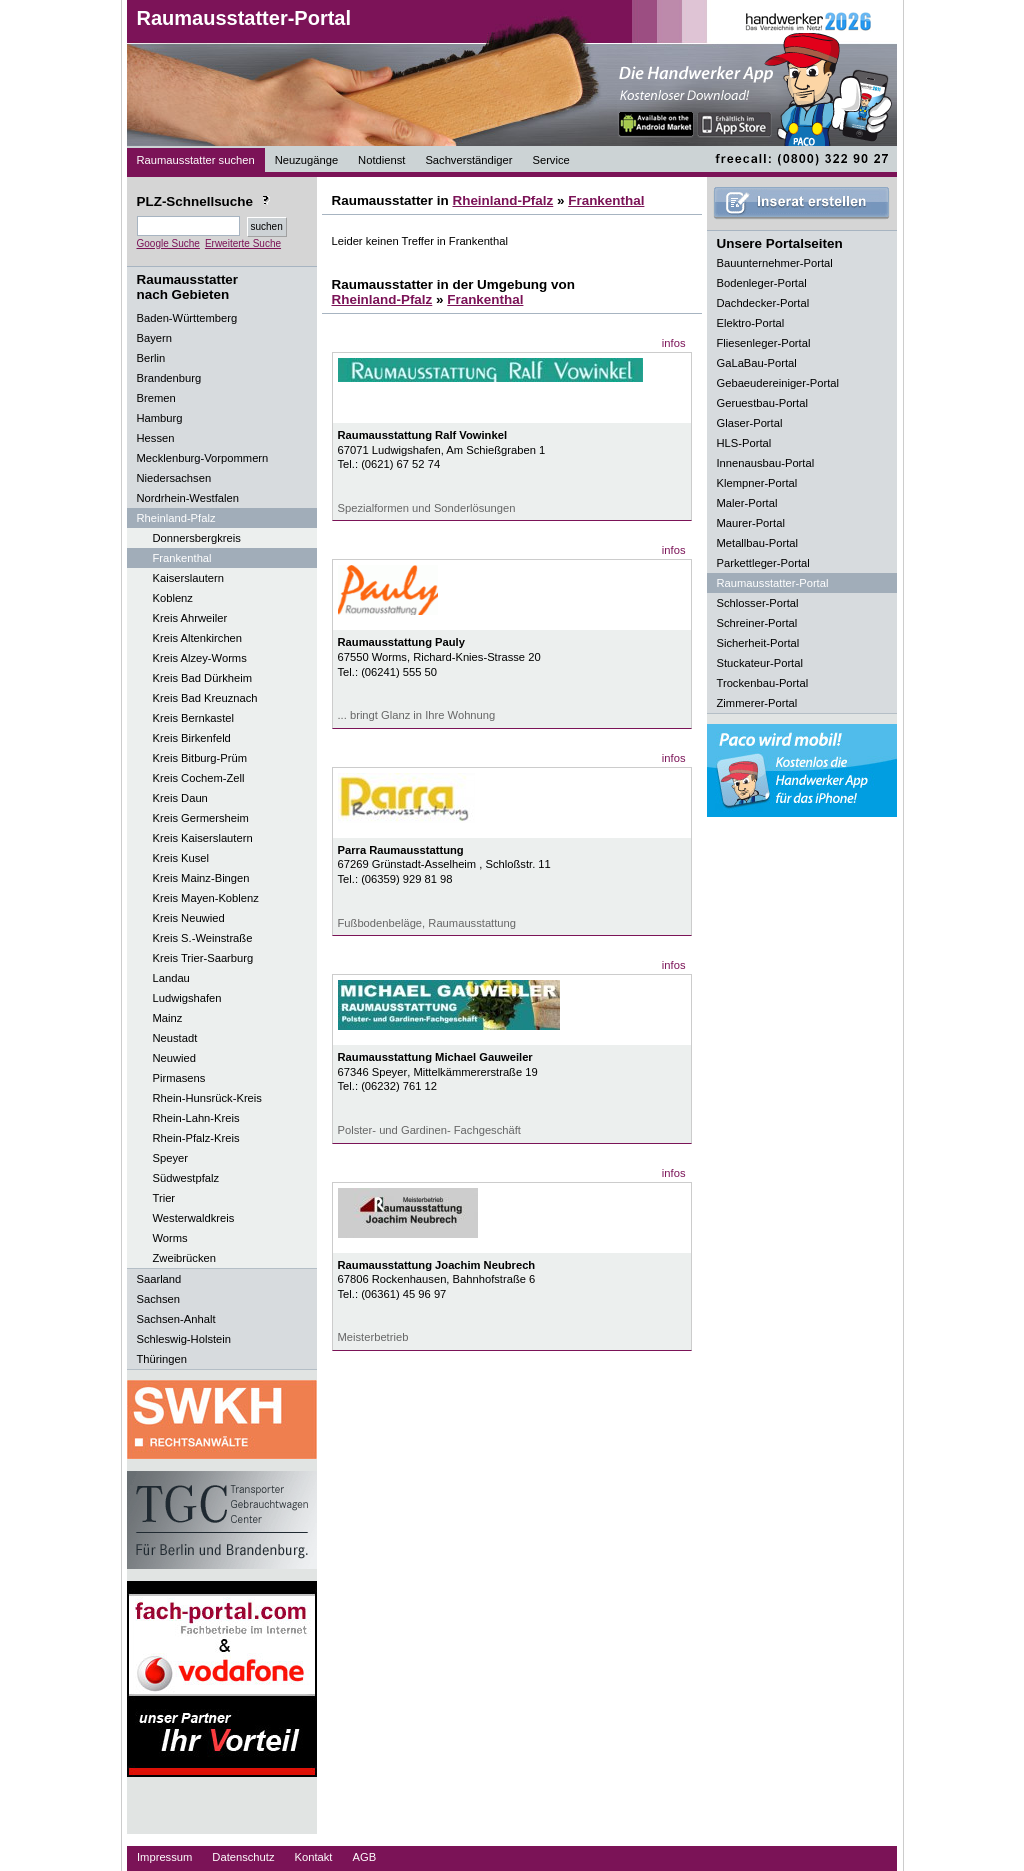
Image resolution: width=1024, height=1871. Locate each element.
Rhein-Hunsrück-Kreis (207, 1098)
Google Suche (168, 243)
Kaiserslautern (189, 578)
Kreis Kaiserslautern (203, 838)
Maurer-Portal (751, 523)
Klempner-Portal (757, 483)
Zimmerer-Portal (757, 703)
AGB (364, 1857)
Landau (171, 978)
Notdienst (381, 160)
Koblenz (173, 598)
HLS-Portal (744, 443)
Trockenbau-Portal (763, 683)
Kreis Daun (180, 798)
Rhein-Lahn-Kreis (196, 1118)
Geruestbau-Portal (762, 403)
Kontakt (314, 1857)
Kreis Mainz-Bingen (201, 878)
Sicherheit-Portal (758, 643)
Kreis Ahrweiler (190, 618)
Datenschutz (243, 1857)
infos (674, 343)
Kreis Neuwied (189, 918)
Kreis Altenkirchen (198, 638)
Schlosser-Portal (758, 603)
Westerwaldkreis (194, 1218)
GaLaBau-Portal (757, 363)
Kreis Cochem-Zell (199, 778)
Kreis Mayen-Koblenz (206, 898)
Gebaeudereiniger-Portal (778, 383)
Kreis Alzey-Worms (200, 658)
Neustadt (175, 1038)
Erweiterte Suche (243, 243)
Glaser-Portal (750, 423)
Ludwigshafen (187, 998)
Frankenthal (182, 558)
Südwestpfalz (186, 1178)
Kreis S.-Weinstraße (203, 938)
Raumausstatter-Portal (244, 18)
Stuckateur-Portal (760, 663)
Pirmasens (179, 1078)
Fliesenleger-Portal (764, 343)
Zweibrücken (184, 1258)
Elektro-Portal (751, 323)
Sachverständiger (468, 160)
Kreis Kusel (181, 858)
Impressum (164, 1857)
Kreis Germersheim (201, 818)
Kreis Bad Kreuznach (205, 698)
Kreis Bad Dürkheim (202, 678)
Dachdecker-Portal (763, 303)
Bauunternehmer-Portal (775, 263)
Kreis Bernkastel (193, 718)
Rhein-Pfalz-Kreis (196, 1138)
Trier (164, 1198)
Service (550, 160)
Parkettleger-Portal (763, 563)
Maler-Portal (747, 503)
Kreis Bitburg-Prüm (200, 758)
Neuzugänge (306, 160)
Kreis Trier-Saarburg (203, 958)
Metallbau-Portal (757, 543)
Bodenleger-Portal (762, 283)
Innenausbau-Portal (766, 463)
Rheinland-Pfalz (502, 200)
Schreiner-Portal (757, 623)
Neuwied (175, 1058)
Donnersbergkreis (197, 538)
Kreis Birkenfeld (192, 738)
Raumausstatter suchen (196, 160)
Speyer (170, 1158)
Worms (170, 1238)
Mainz (168, 1018)
